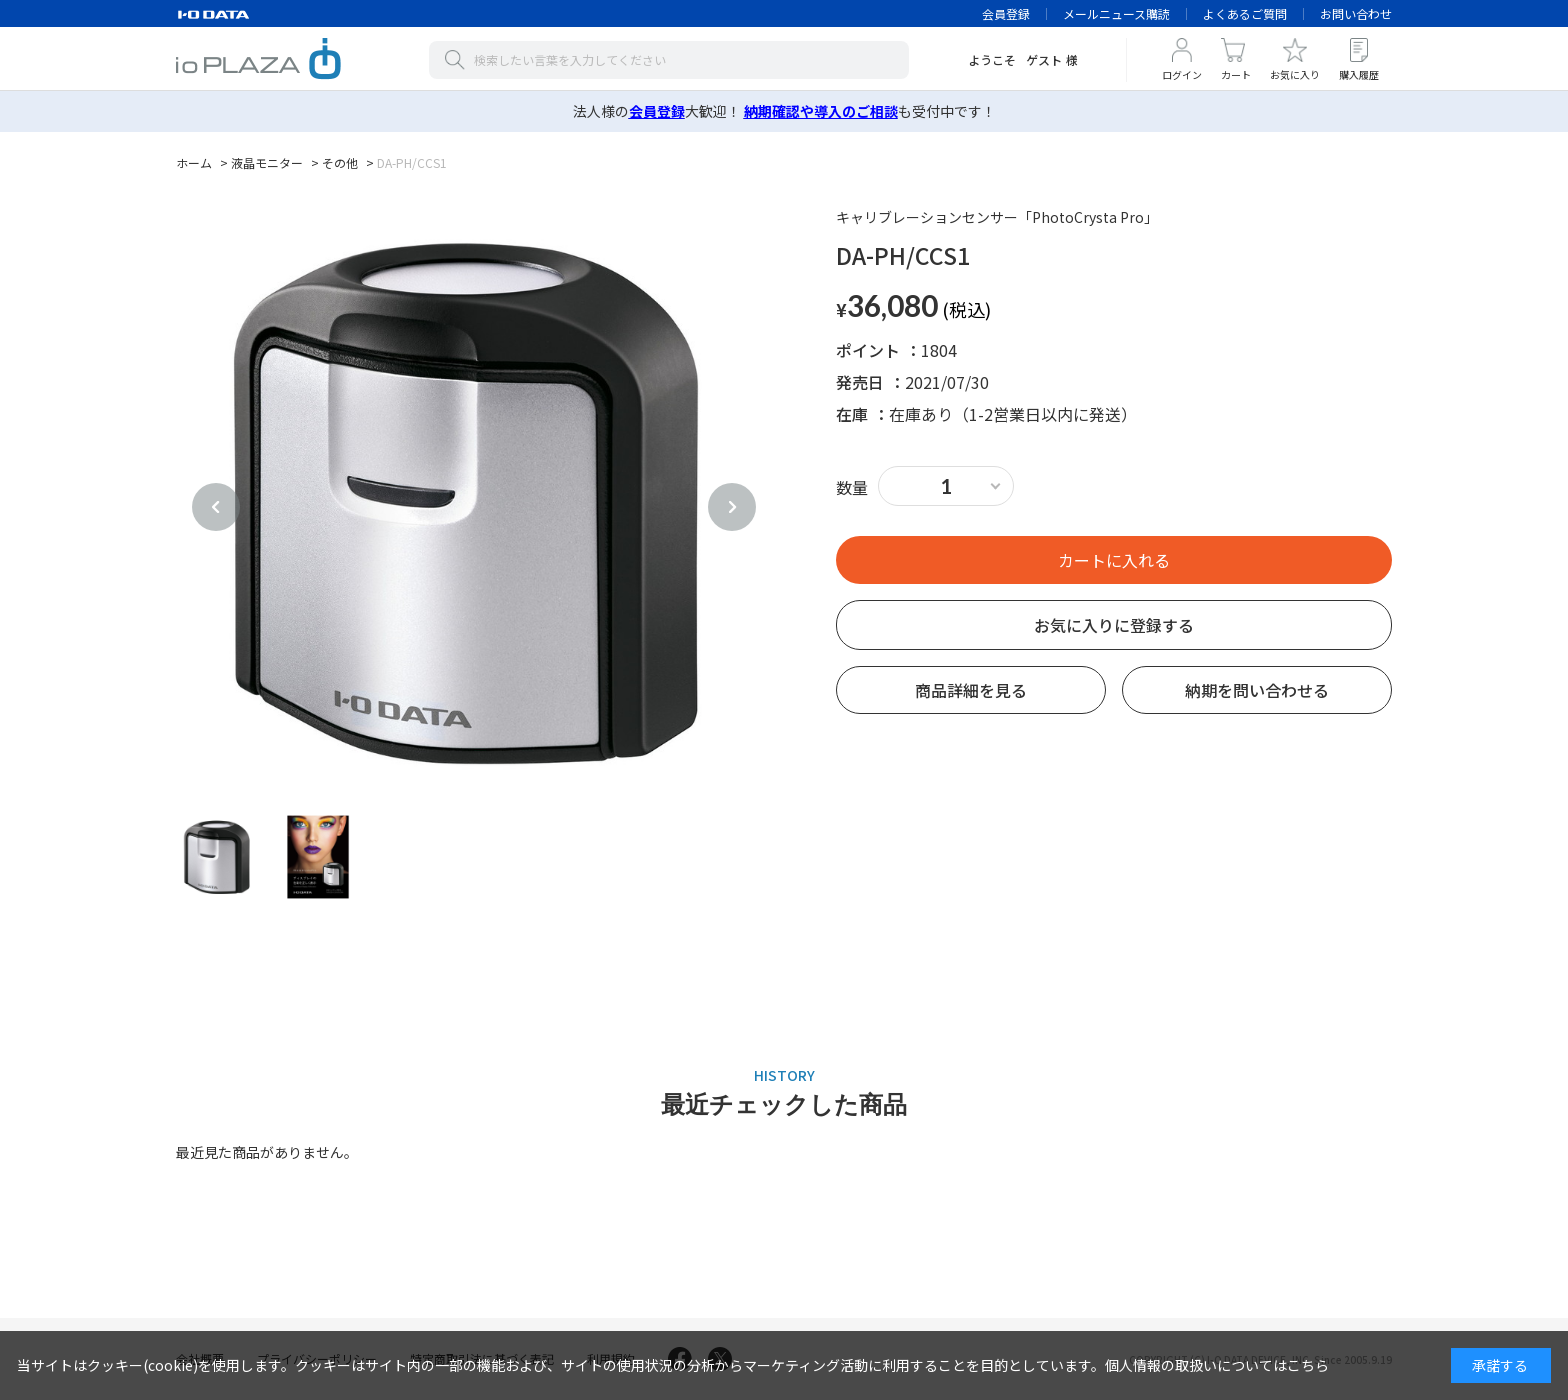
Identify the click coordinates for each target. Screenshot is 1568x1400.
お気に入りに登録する (1114, 625)
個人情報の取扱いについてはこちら (1217, 1365)
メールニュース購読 (1116, 13)
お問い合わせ (1356, 13)
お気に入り (1295, 74)
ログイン (1182, 74)
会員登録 (1006, 13)
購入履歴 (1359, 74)
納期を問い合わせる (1257, 690)
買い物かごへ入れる (1114, 560)
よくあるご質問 (1245, 13)
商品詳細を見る (971, 690)
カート (1236, 74)
